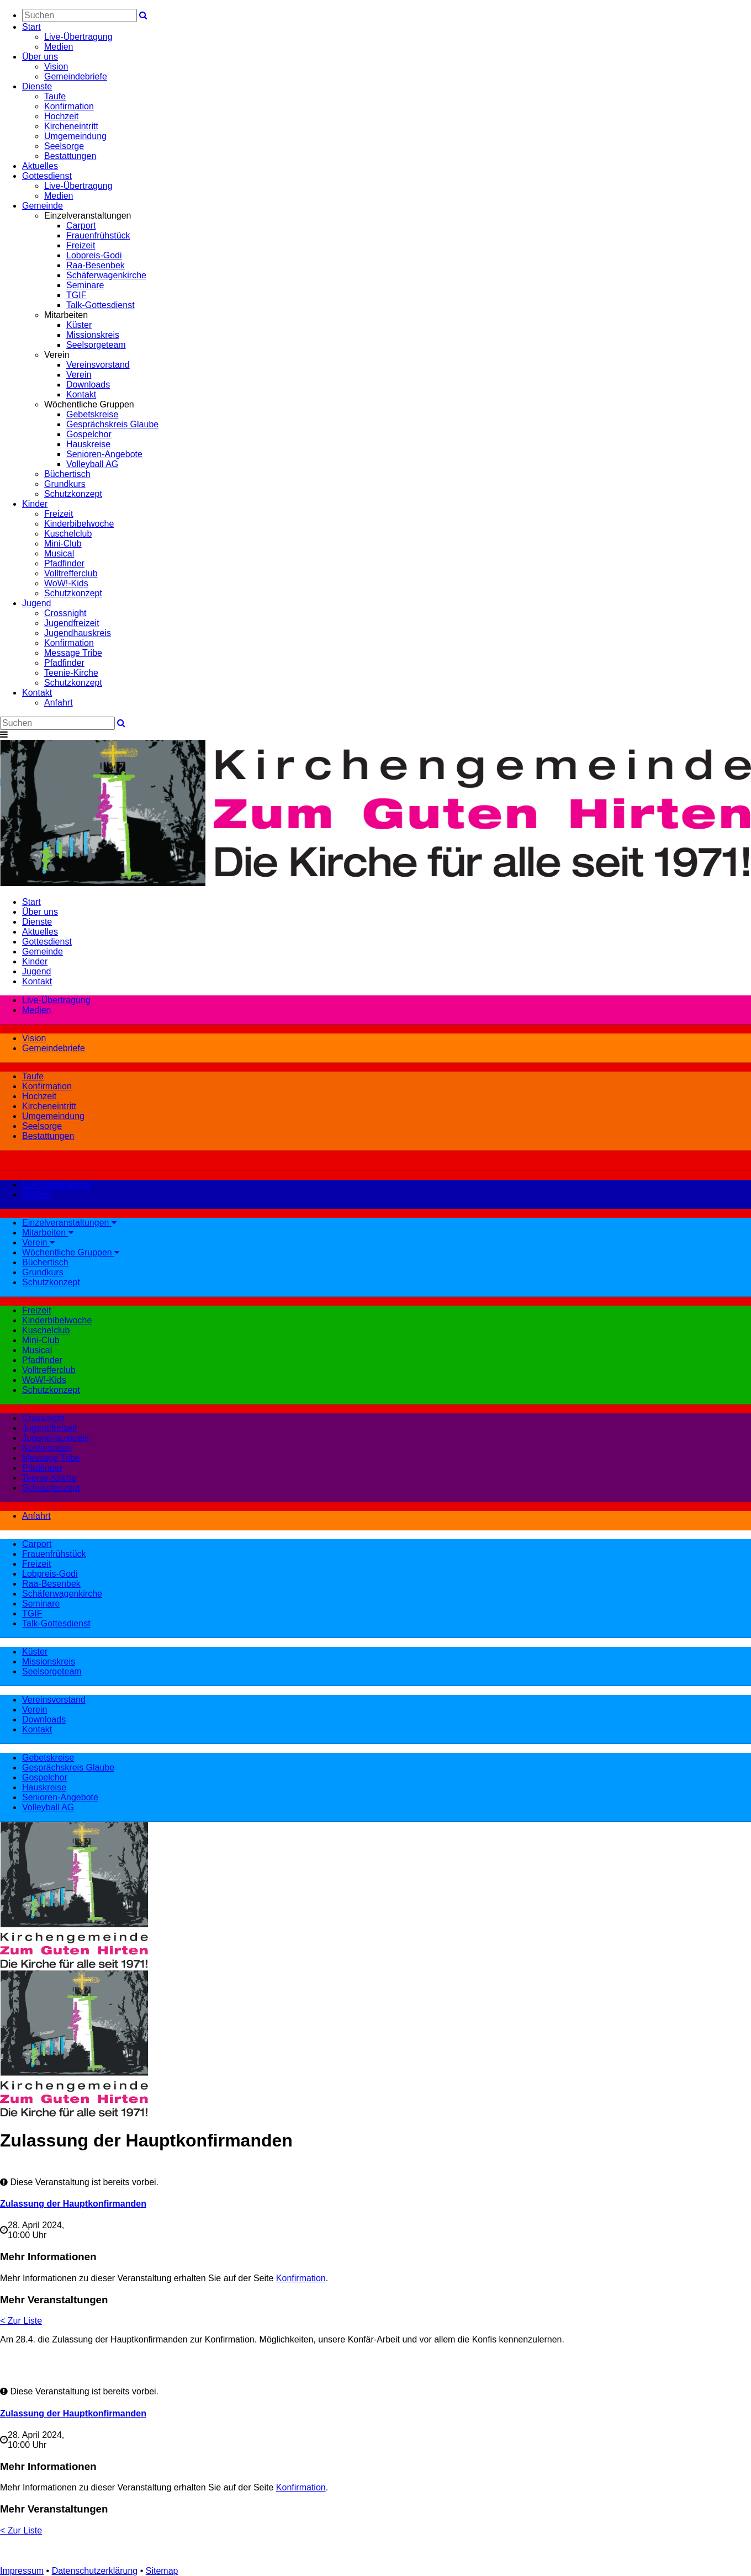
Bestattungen (70, 156)
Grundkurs (65, 484)
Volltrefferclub (71, 573)
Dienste (37, 86)
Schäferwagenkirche (106, 275)
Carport (81, 225)
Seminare (85, 285)
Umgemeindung (75, 136)
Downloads (88, 384)
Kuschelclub (68, 533)
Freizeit (80, 245)
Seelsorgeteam (96, 344)
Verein (78, 374)
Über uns (40, 56)
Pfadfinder (64, 563)
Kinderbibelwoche (79, 523)
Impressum (22, 2570)
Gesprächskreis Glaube (112, 424)
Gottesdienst (47, 176)
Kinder (34, 503)
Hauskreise (88, 444)
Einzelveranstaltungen (69, 1222)
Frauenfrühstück (98, 235)
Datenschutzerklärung (95, 2570)
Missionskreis (92, 335)
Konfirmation (69, 106)
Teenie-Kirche (71, 672)
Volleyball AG (92, 464)
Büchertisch (67, 474)
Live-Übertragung (78, 36)
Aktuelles (40, 166)
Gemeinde (42, 205)
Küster (79, 325)
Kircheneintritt (71, 126)
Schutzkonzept (73, 494)
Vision (56, 66)
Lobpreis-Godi (94, 255)
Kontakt (81, 394)
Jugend (36, 603)
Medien (58, 46)
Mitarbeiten (47, 1232)
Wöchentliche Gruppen (70, 1252)
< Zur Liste (21, 2320)
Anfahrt (58, 702)
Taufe (55, 96)
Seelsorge (64, 146)
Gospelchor (89, 434)
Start (31, 26)
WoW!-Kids (66, 583)
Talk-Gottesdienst (100, 305)
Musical (59, 553)
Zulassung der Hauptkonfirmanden (73, 2203)
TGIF (76, 295)
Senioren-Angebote (104, 454)
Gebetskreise (92, 414)
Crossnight (65, 613)
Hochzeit (61, 116)
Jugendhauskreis (77, 633)
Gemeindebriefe (75, 76)
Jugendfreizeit (71, 623)
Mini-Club (63, 543)
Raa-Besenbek (95, 265)
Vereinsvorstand (98, 364)
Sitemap (162, 2570)
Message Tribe (73, 653)
